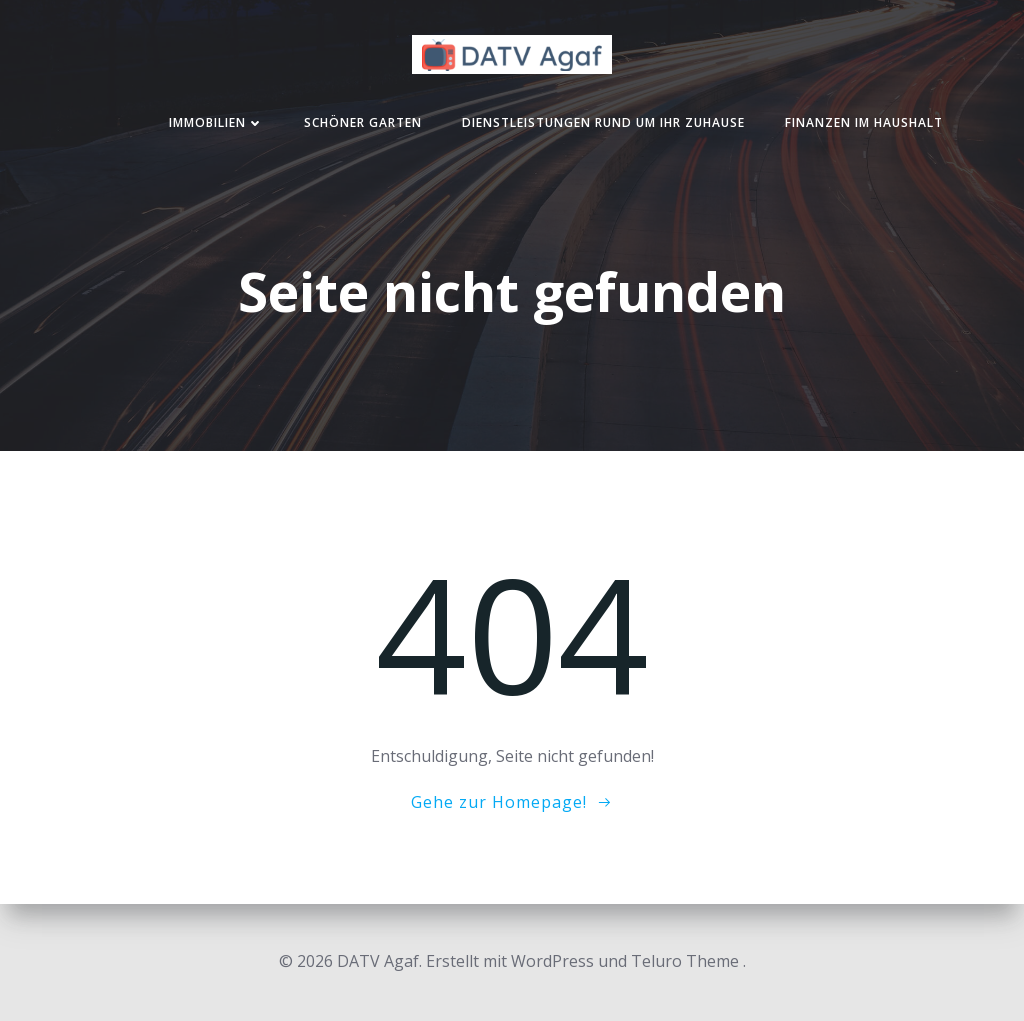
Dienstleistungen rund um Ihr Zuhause (603, 122)
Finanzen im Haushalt (864, 122)
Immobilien (216, 122)
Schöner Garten (363, 122)
